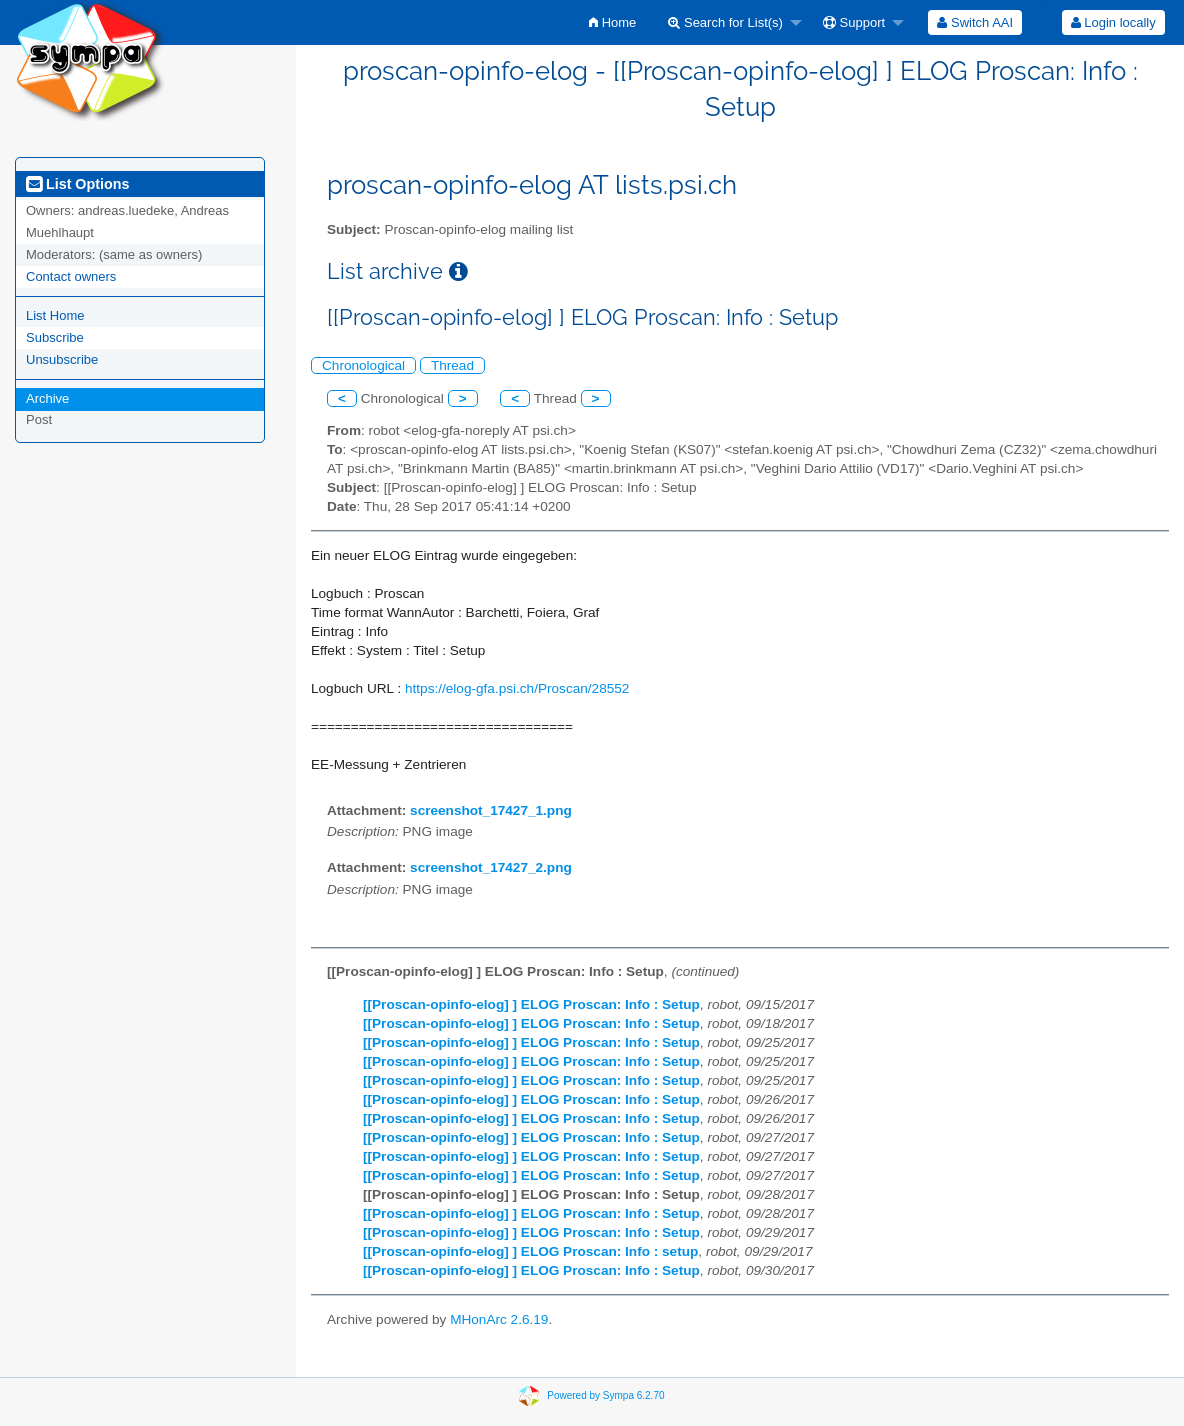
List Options (77, 184)
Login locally (1113, 22)
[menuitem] (612, 22)
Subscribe (55, 337)
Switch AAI (975, 22)
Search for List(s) (725, 22)
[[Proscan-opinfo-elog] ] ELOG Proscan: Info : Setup (531, 1004)
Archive (47, 398)
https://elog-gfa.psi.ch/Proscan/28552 (517, 688)
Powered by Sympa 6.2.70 (605, 1394)
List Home (55, 315)
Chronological (363, 365)
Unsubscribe (62, 359)
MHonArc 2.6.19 (499, 1319)
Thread (452, 365)
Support (854, 22)
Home (612, 22)
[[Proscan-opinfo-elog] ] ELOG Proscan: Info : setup (530, 1251)
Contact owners (71, 276)
